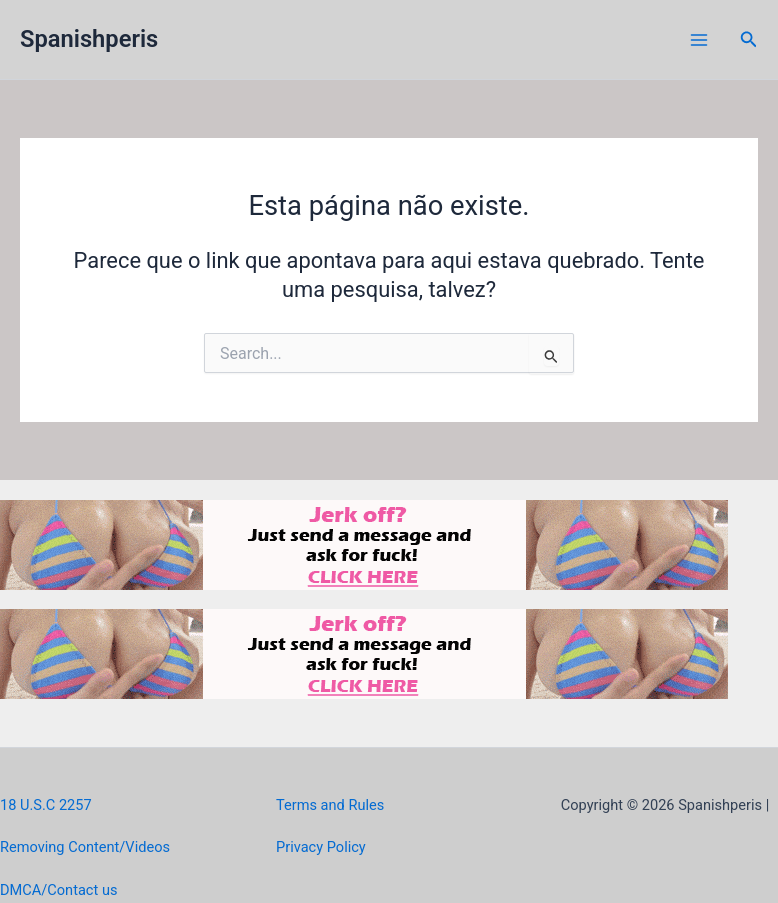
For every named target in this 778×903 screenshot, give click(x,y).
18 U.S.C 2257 (46, 805)
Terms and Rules (330, 805)
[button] (749, 39)
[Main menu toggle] (699, 40)
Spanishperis (89, 39)
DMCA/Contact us (58, 890)
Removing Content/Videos (85, 847)
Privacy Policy (321, 847)
